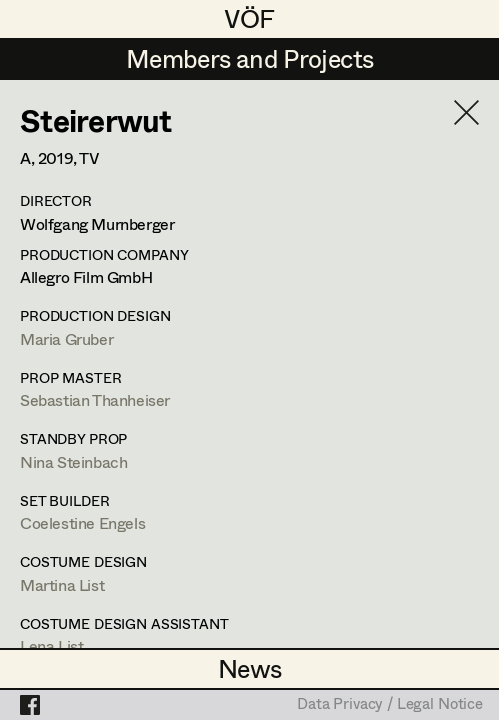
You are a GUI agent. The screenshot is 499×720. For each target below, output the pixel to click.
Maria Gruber (66, 338)
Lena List (51, 645)
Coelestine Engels (82, 522)
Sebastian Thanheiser (95, 399)
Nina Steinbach (73, 461)
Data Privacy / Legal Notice (390, 705)
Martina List (62, 584)
